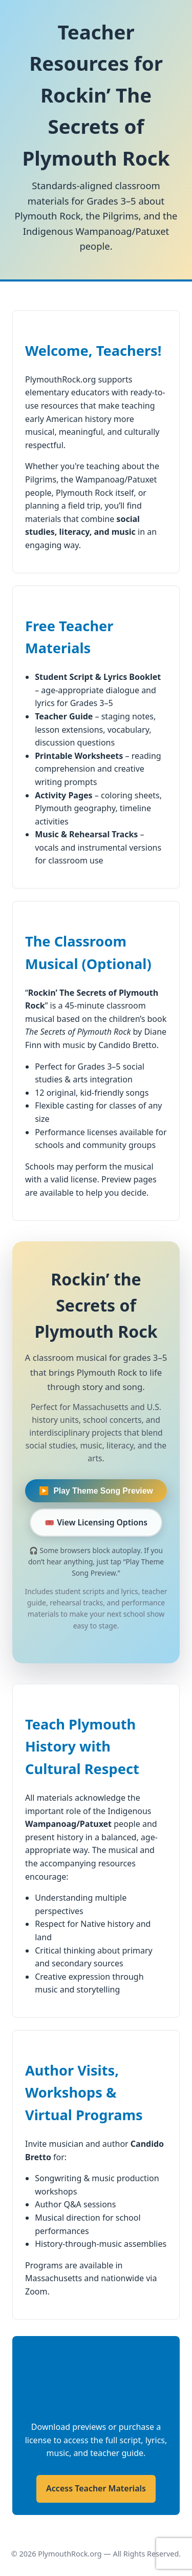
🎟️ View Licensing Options (96, 1522)
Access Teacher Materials (96, 2488)
